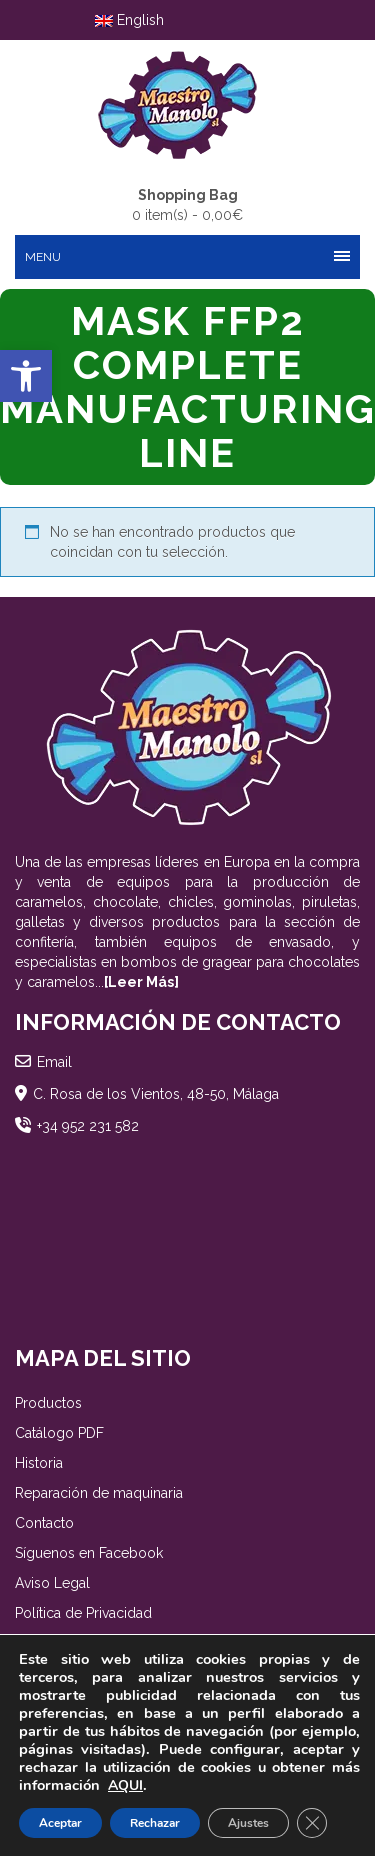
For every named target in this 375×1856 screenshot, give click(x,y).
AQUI (125, 1785)
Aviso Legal (52, 1583)
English (129, 20)
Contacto (44, 1523)
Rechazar (155, 1823)
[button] (26, 376)
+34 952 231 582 (88, 1126)
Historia (39, 1463)
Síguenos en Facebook (89, 1553)
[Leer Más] (141, 982)
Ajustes (248, 1823)
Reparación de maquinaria (99, 1493)
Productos (48, 1403)
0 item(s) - (187, 204)
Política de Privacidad (83, 1613)
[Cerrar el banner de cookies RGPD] (312, 1823)
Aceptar (60, 1823)
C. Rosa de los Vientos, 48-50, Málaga (156, 1094)
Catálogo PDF (59, 1433)
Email (54, 1062)
